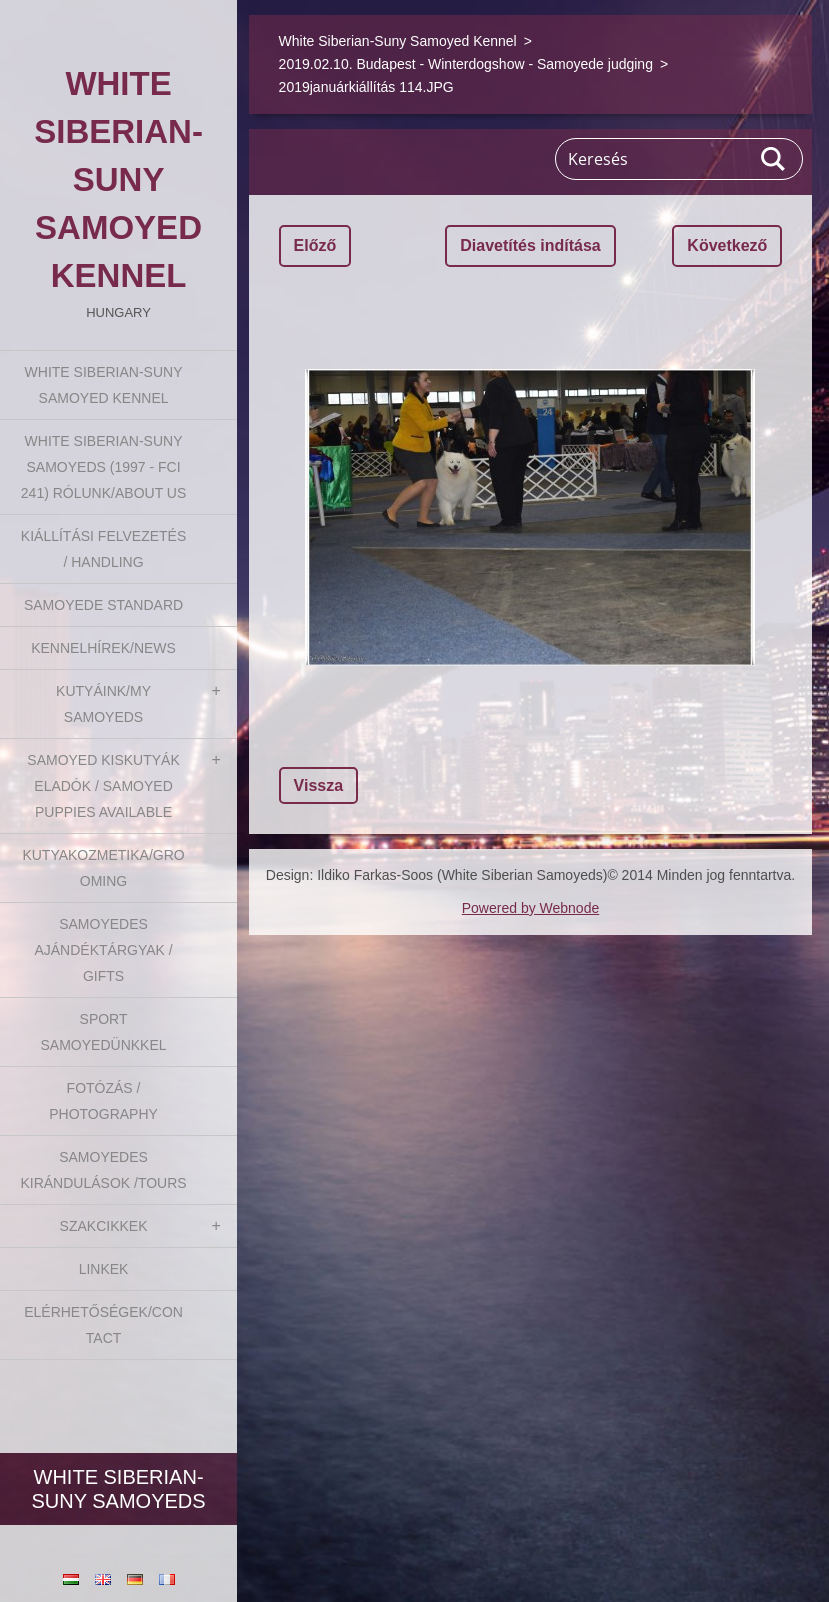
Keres (774, 159)
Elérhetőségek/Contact (103, 1325)
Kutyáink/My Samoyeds (103, 704)
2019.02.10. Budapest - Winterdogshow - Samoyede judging (466, 64)
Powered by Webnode (531, 908)
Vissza (319, 785)
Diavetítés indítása (530, 245)
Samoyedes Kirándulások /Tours (103, 1170)
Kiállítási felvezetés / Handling (103, 549)
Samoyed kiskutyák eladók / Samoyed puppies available (103, 786)
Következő (727, 245)
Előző (315, 245)
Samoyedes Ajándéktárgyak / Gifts (103, 950)
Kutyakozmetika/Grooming (103, 868)
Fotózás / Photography (103, 1101)
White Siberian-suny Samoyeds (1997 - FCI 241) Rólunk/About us (103, 467)
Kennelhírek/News (103, 648)
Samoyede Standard (103, 605)
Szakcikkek (104, 1226)
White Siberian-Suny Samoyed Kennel (104, 385)
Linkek (104, 1269)
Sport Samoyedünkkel (104, 1032)
